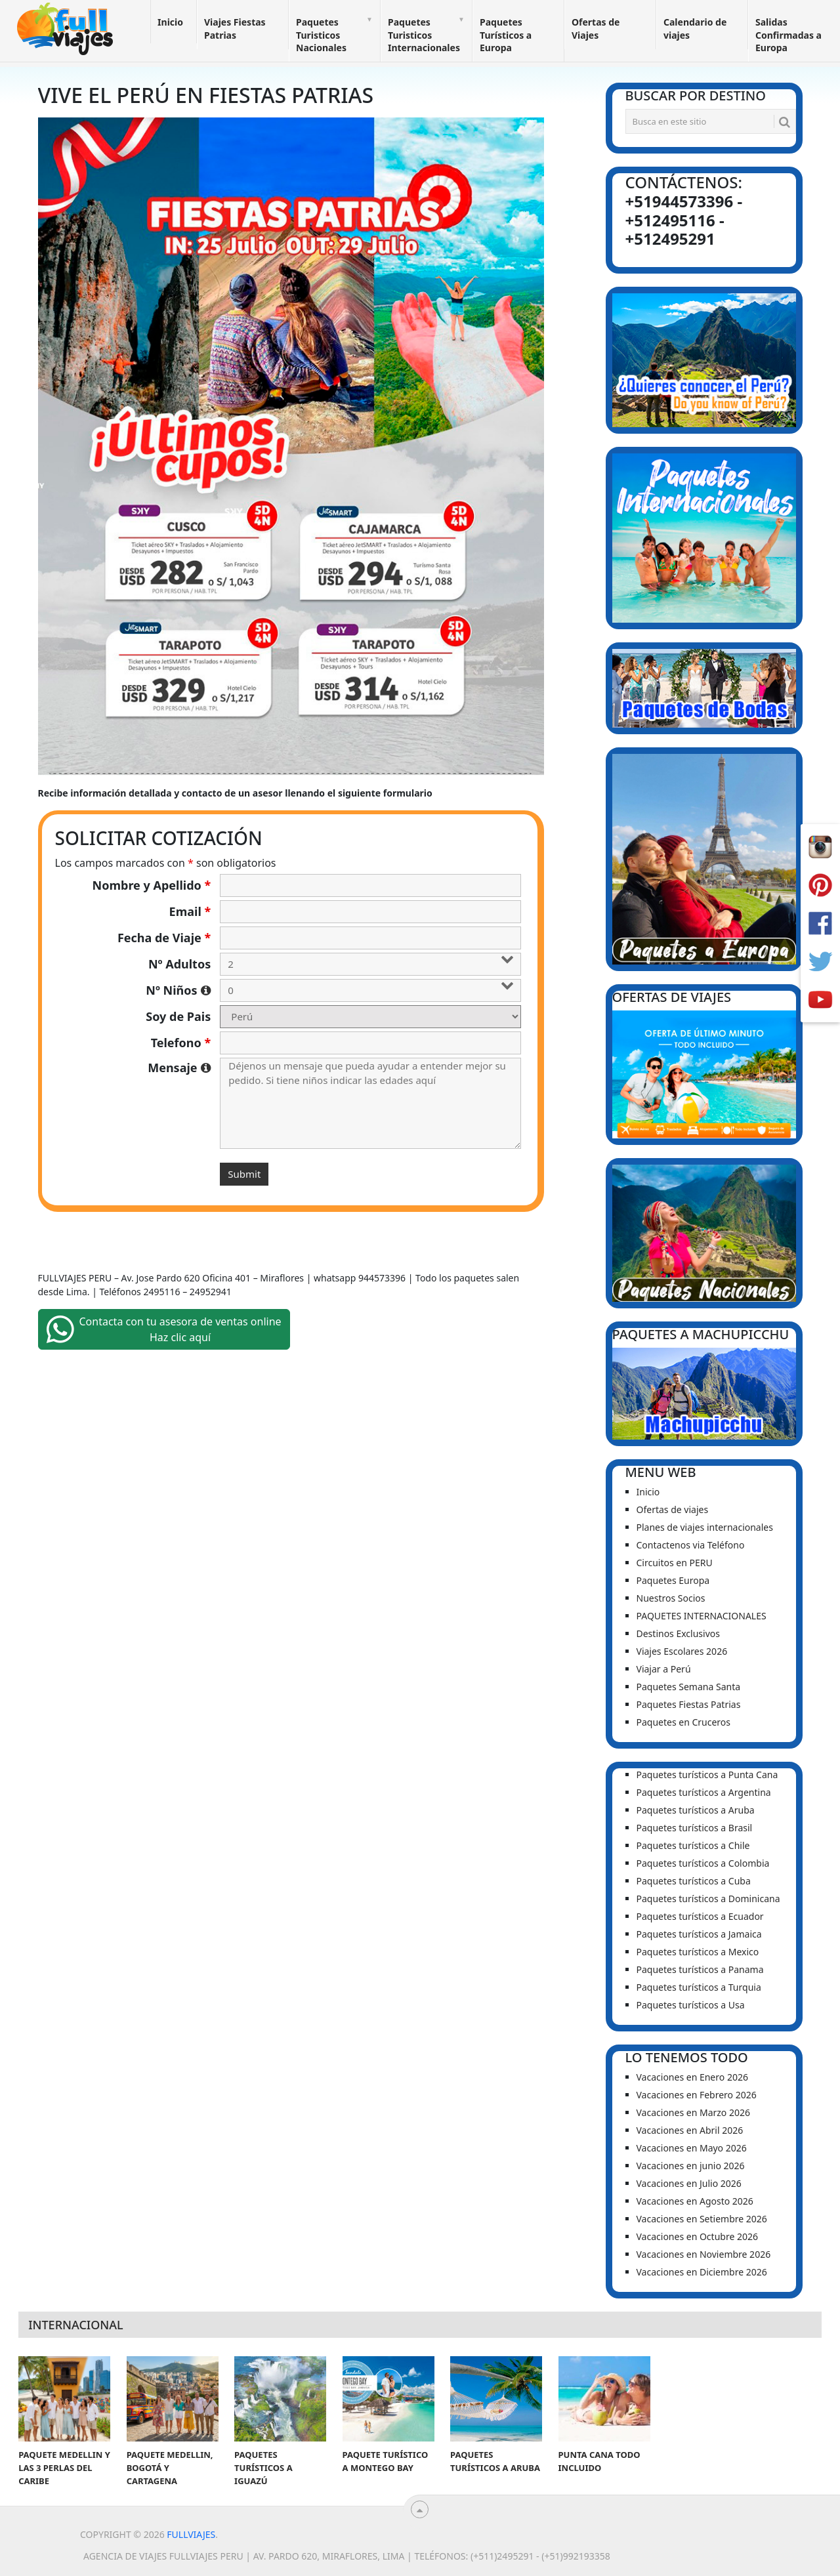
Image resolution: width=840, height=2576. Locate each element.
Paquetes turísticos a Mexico (698, 1951)
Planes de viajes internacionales (705, 1527)
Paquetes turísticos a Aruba (696, 1810)
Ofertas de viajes (673, 1509)
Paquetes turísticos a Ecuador (700, 1916)
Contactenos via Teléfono (691, 1545)
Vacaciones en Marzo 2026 (694, 2112)
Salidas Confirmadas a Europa (788, 35)
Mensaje (179, 1067)
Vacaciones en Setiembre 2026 (702, 2218)
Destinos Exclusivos (678, 1633)
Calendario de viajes (694, 28)
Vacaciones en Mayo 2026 (692, 2148)
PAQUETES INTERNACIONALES (701, 1616)
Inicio (170, 22)
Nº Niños (178, 990)
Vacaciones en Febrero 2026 (697, 2094)
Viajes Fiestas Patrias (235, 28)
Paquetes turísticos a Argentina (704, 1792)
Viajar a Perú (664, 1669)
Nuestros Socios (671, 1598)
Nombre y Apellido (152, 885)
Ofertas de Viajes (596, 28)
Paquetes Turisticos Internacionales (424, 35)
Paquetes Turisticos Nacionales (321, 35)
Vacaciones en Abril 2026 (690, 2130)
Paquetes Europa (673, 1580)
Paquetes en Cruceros (684, 1722)
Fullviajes (191, 2534)
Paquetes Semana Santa (689, 1686)
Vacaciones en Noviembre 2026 (704, 2254)
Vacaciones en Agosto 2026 (695, 2201)
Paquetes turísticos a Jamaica (699, 1934)
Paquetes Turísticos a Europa (506, 35)
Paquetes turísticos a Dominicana (708, 1898)
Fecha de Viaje (164, 937)
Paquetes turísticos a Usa (691, 2005)
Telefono (181, 1042)
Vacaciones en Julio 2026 (689, 2183)
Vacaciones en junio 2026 (691, 2165)
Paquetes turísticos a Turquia (699, 1987)
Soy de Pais (178, 1016)
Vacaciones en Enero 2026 (692, 2077)
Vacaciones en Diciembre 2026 (702, 2272)
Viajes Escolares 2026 (682, 1651)
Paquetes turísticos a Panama (700, 1969)
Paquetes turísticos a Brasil (695, 1827)
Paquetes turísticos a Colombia (703, 1863)
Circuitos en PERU (675, 1562)
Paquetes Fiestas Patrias (689, 1704)
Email (190, 911)
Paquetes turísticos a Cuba (694, 1881)
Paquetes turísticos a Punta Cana (707, 1774)
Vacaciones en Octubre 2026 (697, 2236)
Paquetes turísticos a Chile (693, 1845)
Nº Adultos (179, 963)
